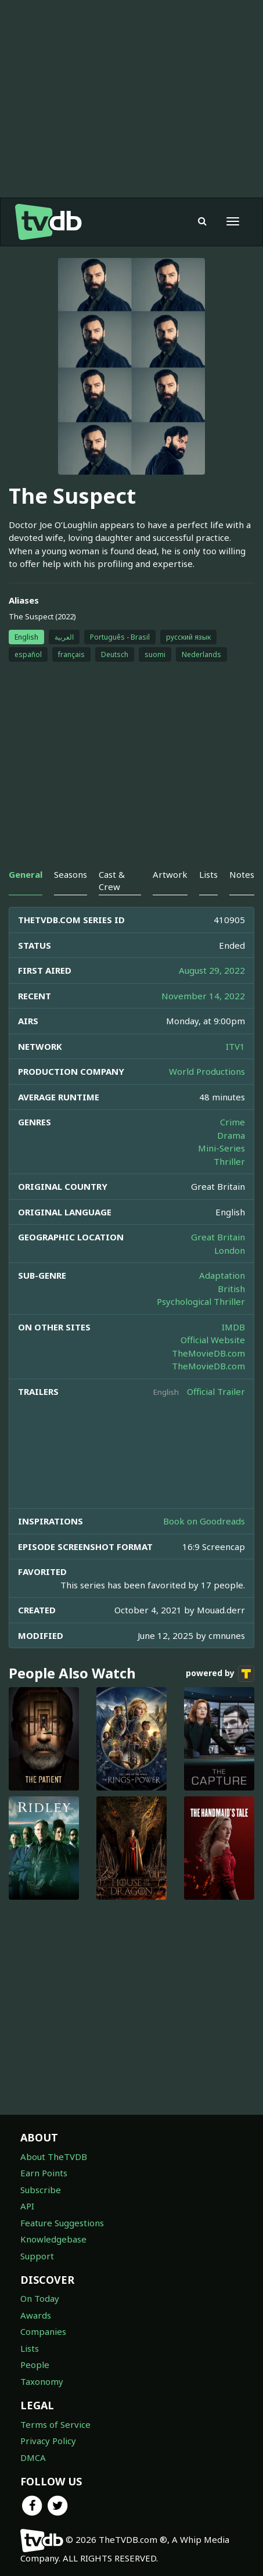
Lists (29, 2348)
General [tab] (25, 874)
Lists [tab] (208, 874)
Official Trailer (216, 1391)
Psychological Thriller (201, 1301)
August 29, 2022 (212, 970)
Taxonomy (41, 2381)
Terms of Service (55, 2424)
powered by (220, 1674)
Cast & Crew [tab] (112, 880)
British (231, 1288)
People (34, 2364)
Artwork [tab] (170, 874)
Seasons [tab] (70, 874)
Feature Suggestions (62, 2223)
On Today (39, 2298)
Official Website (213, 1340)
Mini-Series (221, 1148)
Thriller (229, 1161)
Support (37, 2256)
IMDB (233, 1327)
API (27, 2206)
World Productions (207, 1071)
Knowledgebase (53, 2239)
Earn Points (43, 2173)
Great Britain (218, 1237)
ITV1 (235, 1046)
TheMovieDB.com (208, 1353)
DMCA (33, 2457)
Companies (43, 2331)
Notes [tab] (241, 874)
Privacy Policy (48, 2440)
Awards (35, 2315)
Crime (232, 1122)
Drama (231, 1135)
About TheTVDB (53, 2156)
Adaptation (222, 1275)
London (229, 1250)
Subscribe (40, 2189)
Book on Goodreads (204, 1521)
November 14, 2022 (203, 996)
